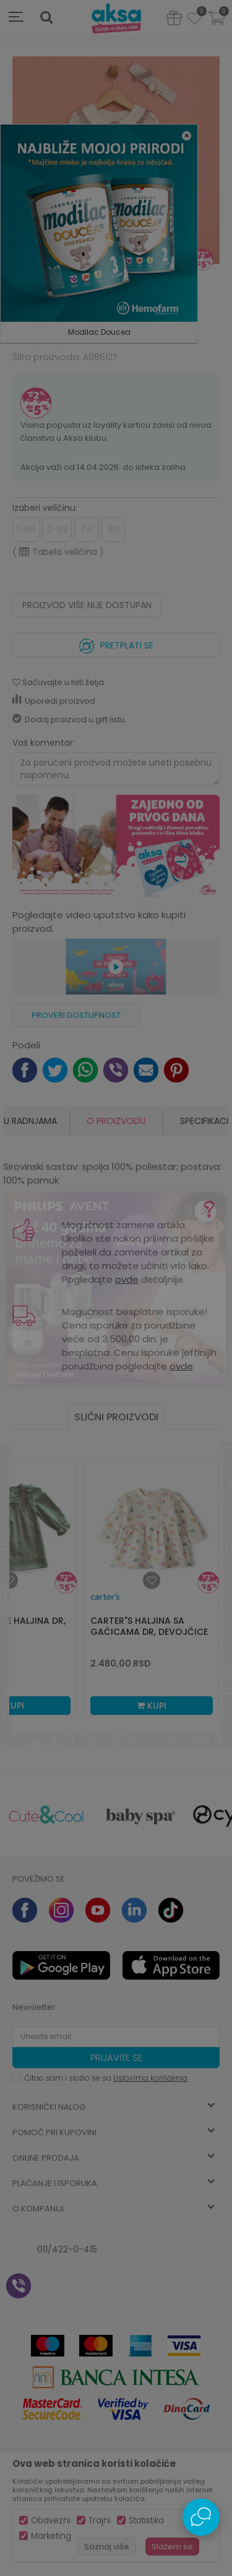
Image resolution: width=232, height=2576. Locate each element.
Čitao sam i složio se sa (105, 2077)
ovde (127, 1279)
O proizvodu (116, 1121)
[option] (116, 1121)
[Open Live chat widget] (201, 2517)
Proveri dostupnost (76, 1015)
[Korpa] (216, 25)
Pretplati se (116, 643)
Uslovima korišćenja (150, 2078)
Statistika (146, 2520)
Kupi (151, 1705)
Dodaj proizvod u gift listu (68, 719)
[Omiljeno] (194, 20)
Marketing (51, 2536)
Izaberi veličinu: (44, 508)
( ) (58, 552)
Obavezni (51, 2520)
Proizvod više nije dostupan (87, 605)
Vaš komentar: (43, 743)
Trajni (99, 2520)
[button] (46, 17)
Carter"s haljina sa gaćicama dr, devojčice (149, 1626)
